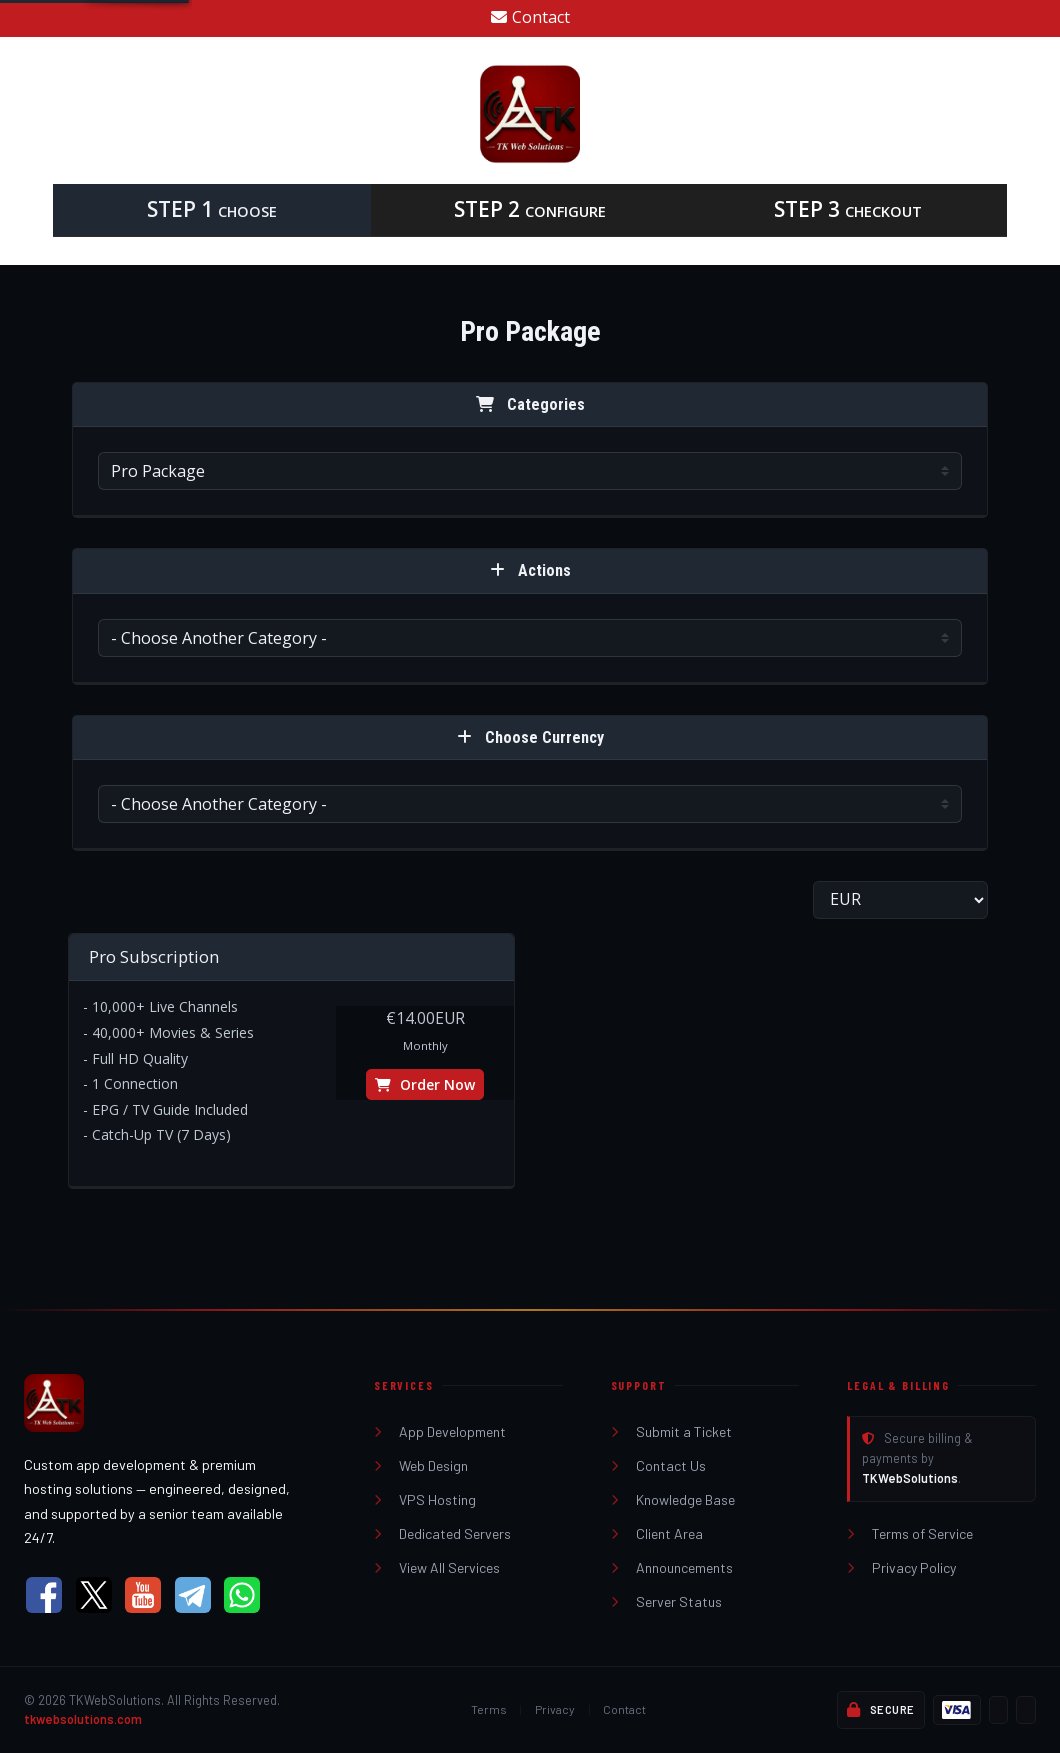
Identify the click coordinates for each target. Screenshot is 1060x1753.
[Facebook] (44, 1595)
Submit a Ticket (671, 1431)
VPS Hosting (425, 1499)
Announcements (672, 1567)
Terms (489, 1709)
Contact (530, 17)
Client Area (657, 1533)
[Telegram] (193, 1595)
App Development (440, 1431)
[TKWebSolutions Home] (175, 1403)
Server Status (666, 1601)
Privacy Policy (901, 1567)
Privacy (555, 1709)
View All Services (437, 1567)
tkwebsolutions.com (83, 1719)
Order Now (425, 1084)
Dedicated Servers (442, 1533)
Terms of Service (910, 1533)
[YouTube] (143, 1595)
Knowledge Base (673, 1499)
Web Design (421, 1465)
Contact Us (658, 1465)
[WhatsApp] (242, 1595)
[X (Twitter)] (94, 1595)
